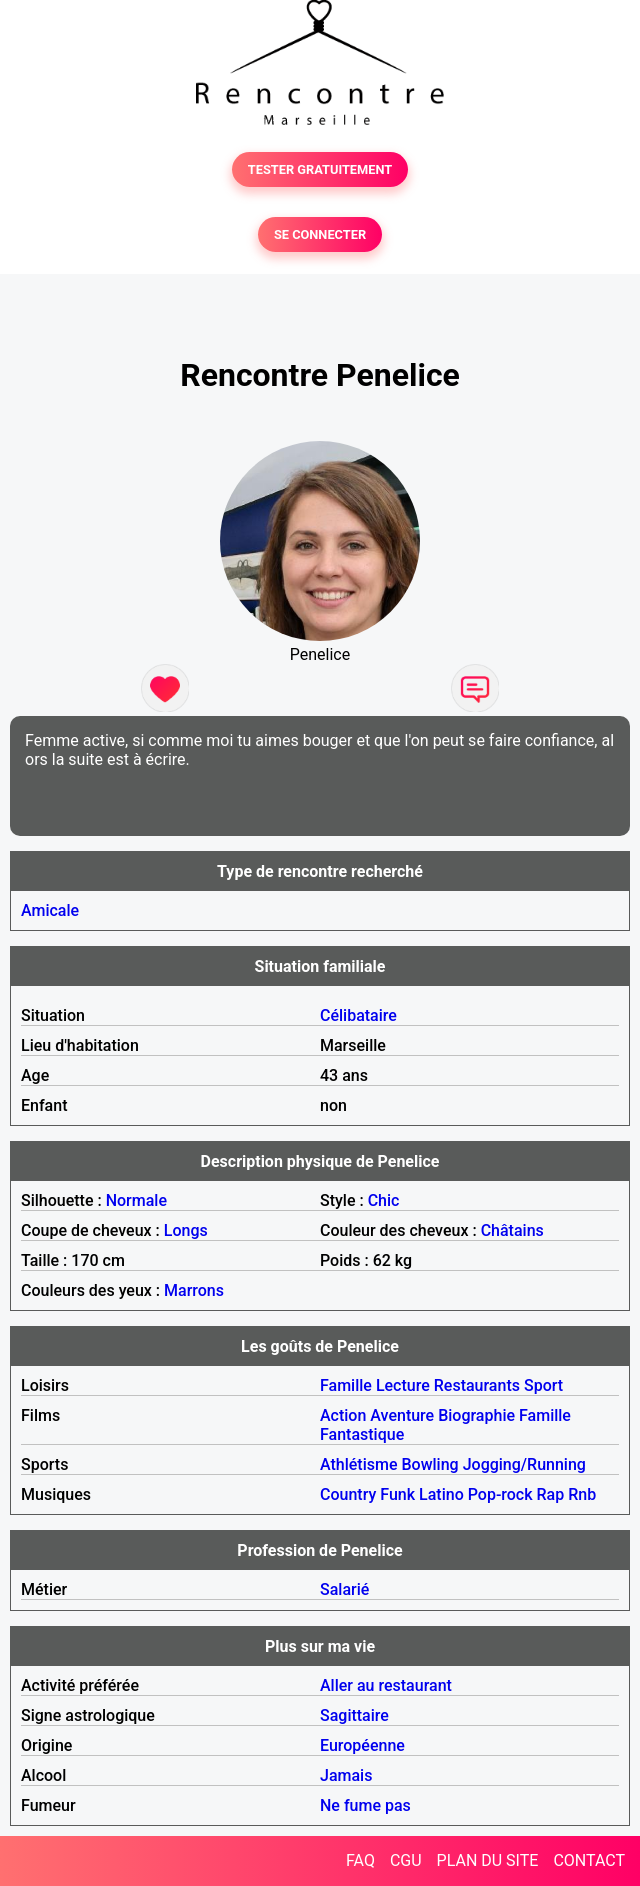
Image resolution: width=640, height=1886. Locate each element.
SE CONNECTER (320, 234)
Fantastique (362, 1434)
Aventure (402, 1415)
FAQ (360, 1860)
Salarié (344, 1589)
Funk (397, 1494)
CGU (406, 1860)
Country (348, 1494)
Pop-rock (500, 1494)
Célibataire (358, 1015)
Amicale (50, 910)
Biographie (476, 1415)
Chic (384, 1200)
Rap (551, 1494)
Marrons (194, 1290)
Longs (186, 1230)
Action (343, 1415)
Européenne (362, 1745)
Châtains (512, 1230)
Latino (441, 1494)
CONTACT (589, 1860)
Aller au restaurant (386, 1685)
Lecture (403, 1385)
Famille (346, 1385)
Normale (136, 1200)
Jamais (346, 1775)
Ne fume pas (365, 1805)
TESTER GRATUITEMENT (320, 169)
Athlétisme (359, 1464)
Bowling (429, 1464)
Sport (543, 1385)
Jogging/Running (524, 1464)
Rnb (582, 1494)
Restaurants (477, 1385)
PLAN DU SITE (488, 1860)
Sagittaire (354, 1715)
